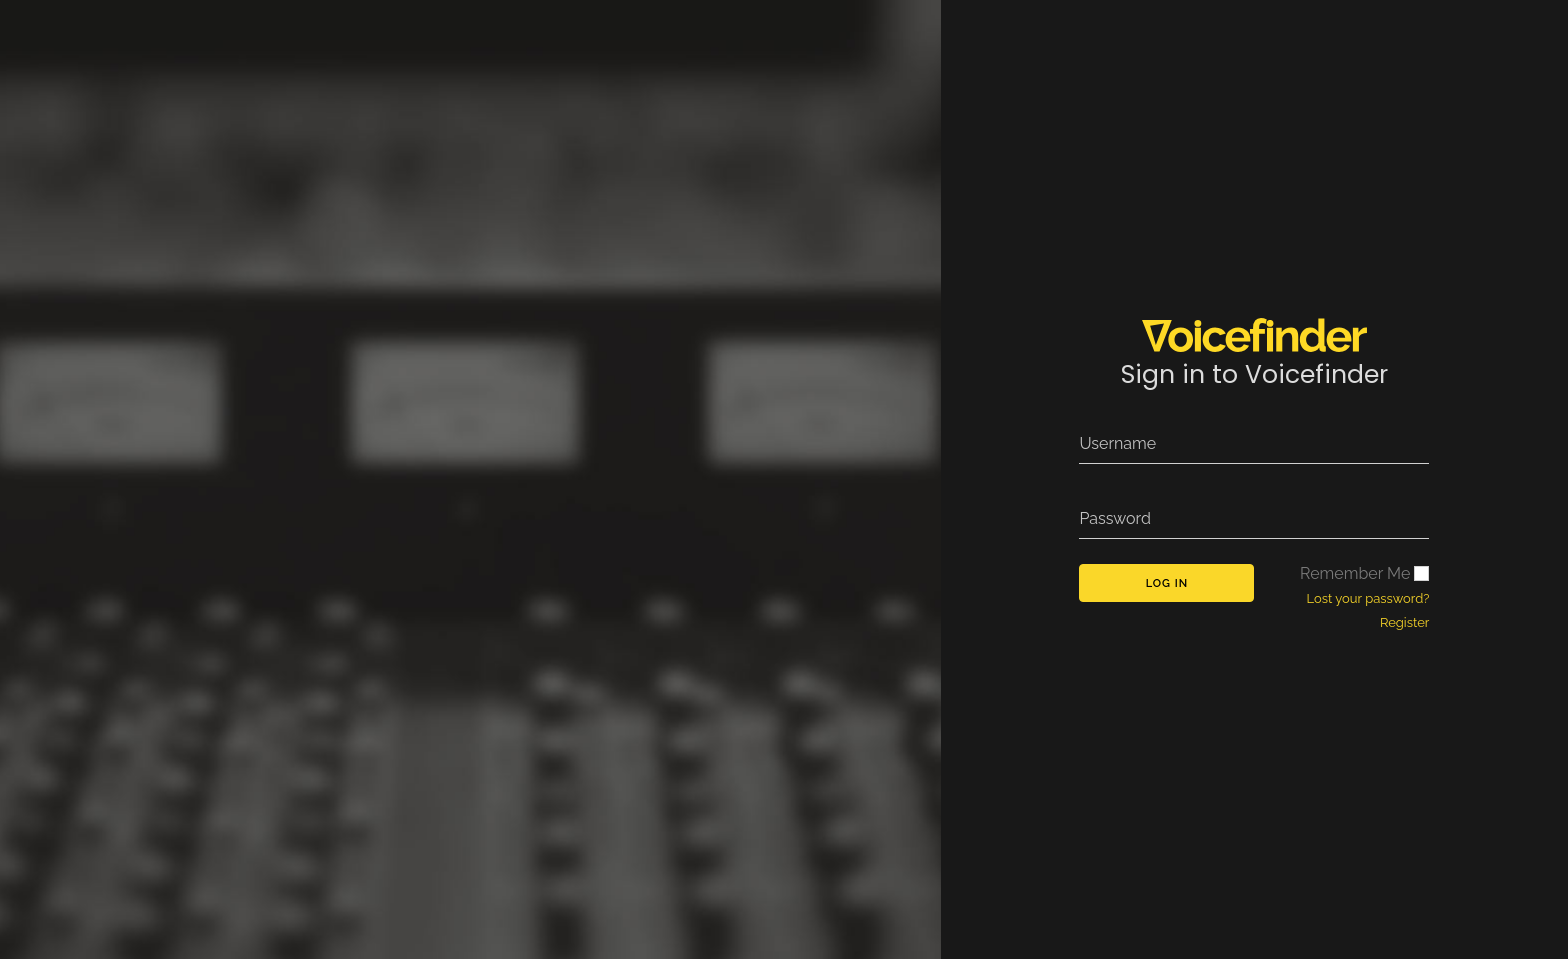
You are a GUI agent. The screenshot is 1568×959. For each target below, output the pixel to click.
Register (1405, 622)
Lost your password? (1368, 598)
